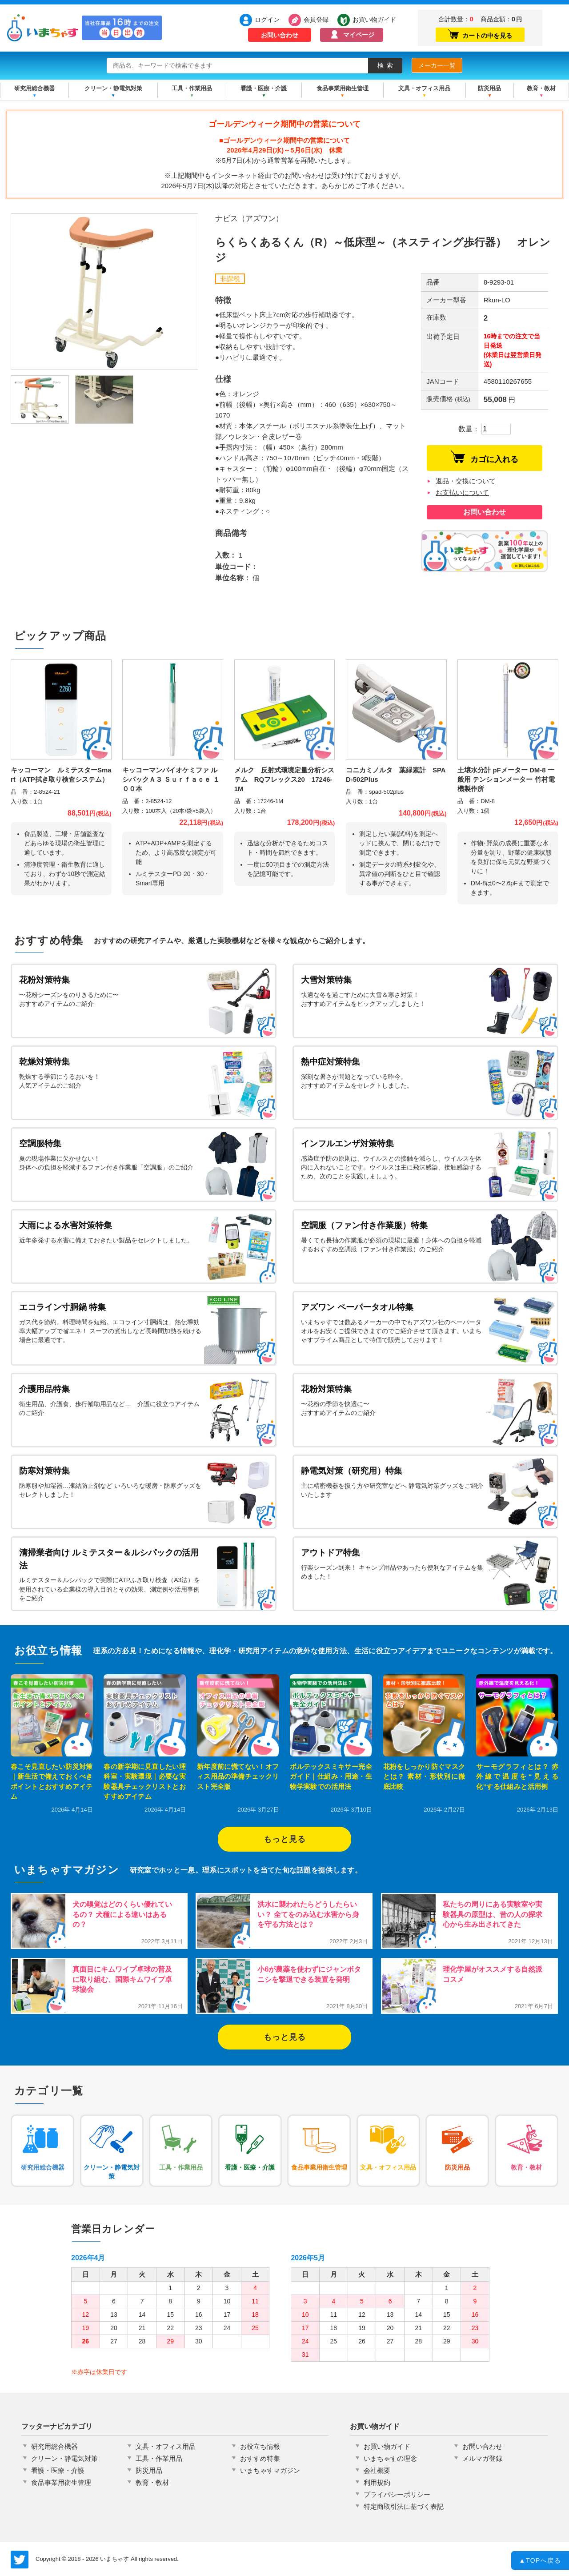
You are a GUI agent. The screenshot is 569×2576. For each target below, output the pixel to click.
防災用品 (489, 88)
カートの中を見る (480, 34)
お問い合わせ (279, 35)
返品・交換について (466, 481)
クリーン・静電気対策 (113, 88)
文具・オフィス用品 (424, 88)
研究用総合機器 (34, 88)
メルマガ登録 (482, 2458)
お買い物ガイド (372, 19)
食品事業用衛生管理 (343, 88)
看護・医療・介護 (263, 88)
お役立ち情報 (260, 2446)
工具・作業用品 (192, 88)
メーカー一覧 (437, 65)
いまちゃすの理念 (390, 2458)
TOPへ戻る (540, 2561)
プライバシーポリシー (397, 2494)
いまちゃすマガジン (270, 2470)
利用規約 (377, 2482)
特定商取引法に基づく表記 (404, 2506)
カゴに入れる (484, 457)
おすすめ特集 (260, 2458)
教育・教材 (541, 88)
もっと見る (285, 1839)
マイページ (358, 34)
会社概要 (377, 2470)
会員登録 (316, 19)
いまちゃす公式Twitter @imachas (19, 2559)
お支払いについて (462, 492)
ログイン (267, 19)
